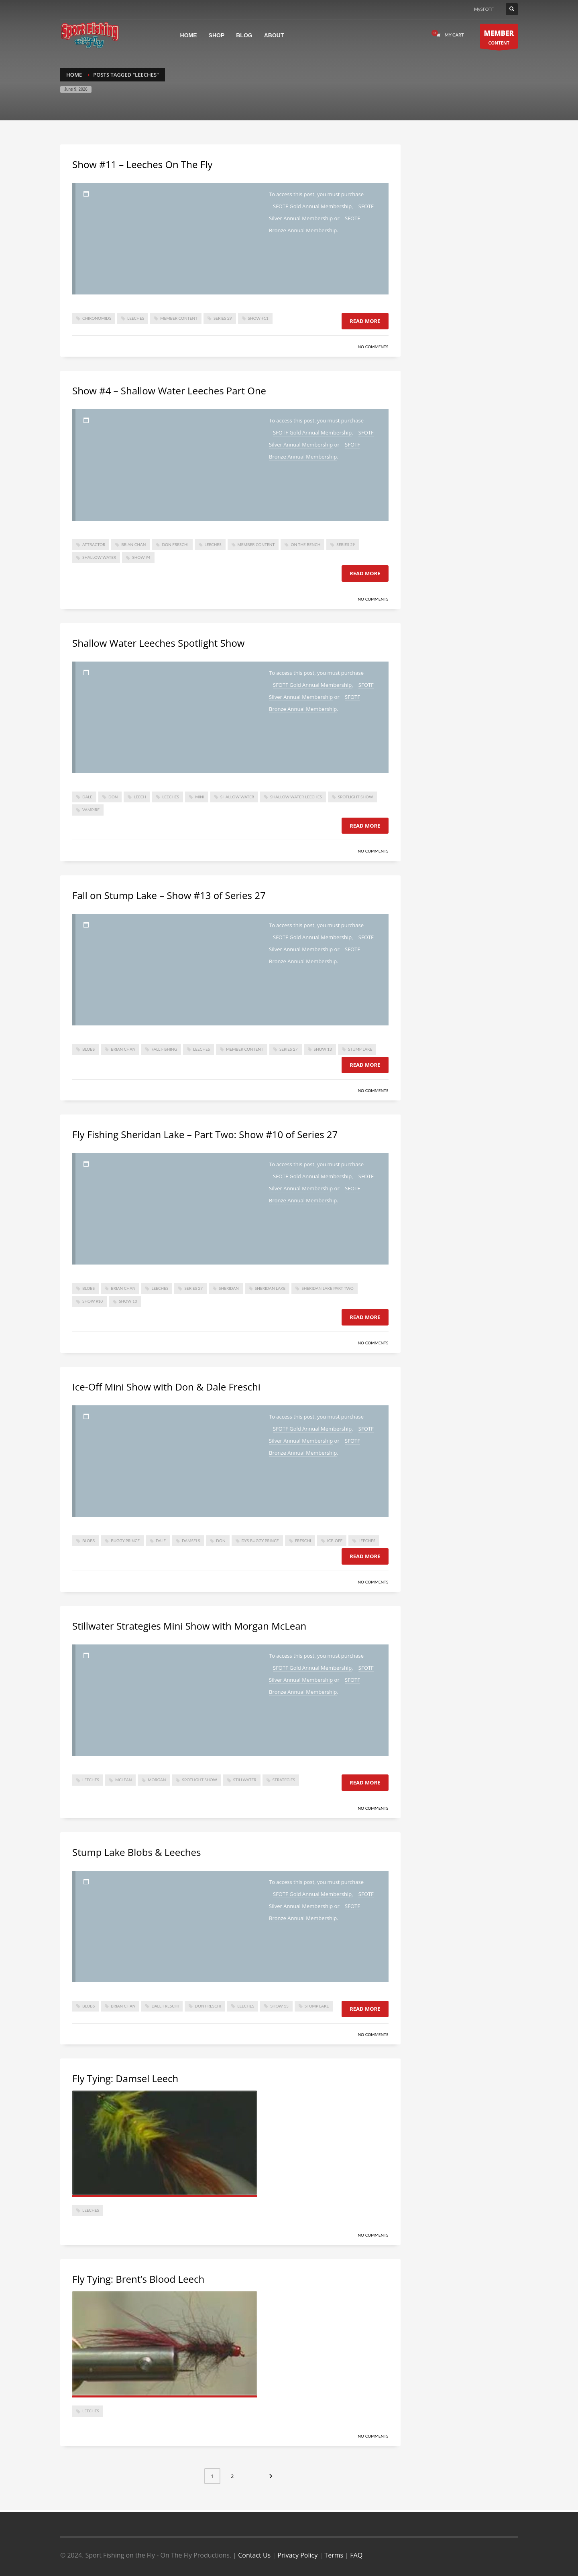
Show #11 (258, 318)
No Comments (373, 346)
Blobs (88, 1049)
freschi (303, 1540)
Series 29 (223, 318)
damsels (191, 1540)
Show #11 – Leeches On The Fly (142, 164)
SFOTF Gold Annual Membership (312, 206)
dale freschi (165, 2006)
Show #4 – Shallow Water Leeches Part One (169, 390)
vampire (91, 809)
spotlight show (355, 796)
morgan (157, 1779)
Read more (365, 321)
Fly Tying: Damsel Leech (125, 2078)
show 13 (323, 1049)
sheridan (229, 1288)
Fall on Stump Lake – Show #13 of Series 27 (169, 895)
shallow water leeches (296, 796)
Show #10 (92, 1301)
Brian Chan (133, 544)
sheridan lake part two (327, 1288)
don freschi (175, 544)
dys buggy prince (260, 1540)
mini (199, 796)
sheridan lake (270, 1288)
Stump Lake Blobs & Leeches (136, 1852)
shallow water (99, 557)
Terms (333, 2555)
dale (87, 796)
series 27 (288, 1049)
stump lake (360, 1049)
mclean (123, 1779)
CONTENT (499, 38)
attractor (93, 544)
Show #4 (141, 557)
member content (178, 318)
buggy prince (125, 1540)
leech (140, 796)
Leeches (135, 318)
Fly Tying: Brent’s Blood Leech (138, 2279)
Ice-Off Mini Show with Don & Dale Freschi (166, 1386)
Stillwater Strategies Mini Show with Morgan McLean (189, 1625)
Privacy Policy (297, 2555)
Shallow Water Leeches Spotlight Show (158, 643)
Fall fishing (164, 1049)
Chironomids (96, 318)
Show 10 (128, 1301)
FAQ (356, 2555)
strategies (284, 1779)
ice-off (334, 1540)
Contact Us (254, 2555)
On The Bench (305, 544)
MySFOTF (484, 9)
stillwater (244, 1779)
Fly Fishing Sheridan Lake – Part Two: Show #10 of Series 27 (205, 1134)
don (113, 796)
